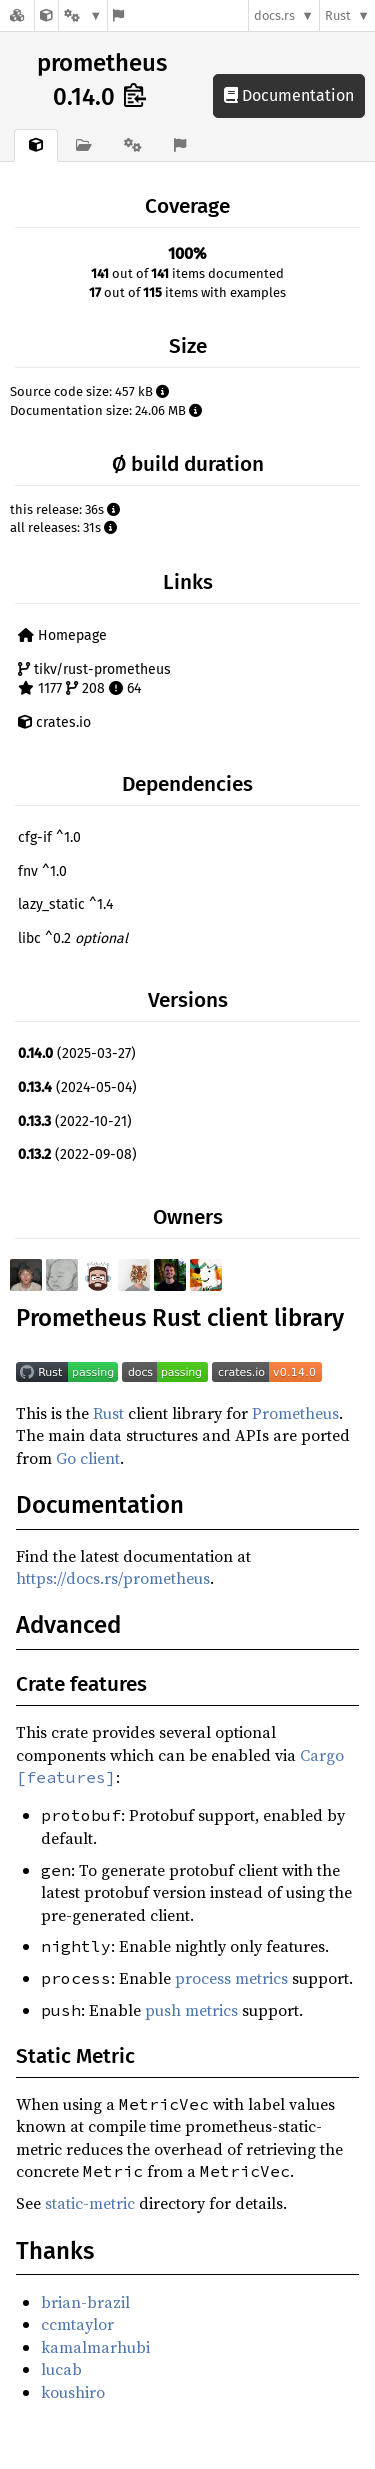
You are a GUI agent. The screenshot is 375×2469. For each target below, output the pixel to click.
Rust (338, 15)
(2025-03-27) (77, 1053)
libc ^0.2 (73, 938)
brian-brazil (85, 2302)
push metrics (191, 2010)
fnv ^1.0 (42, 871)
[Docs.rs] (17, 15)
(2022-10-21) (75, 1121)
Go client (88, 1458)
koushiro (73, 2392)
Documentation (289, 95)
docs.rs (274, 15)
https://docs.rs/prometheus (113, 1578)
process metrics (231, 1978)
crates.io (54, 722)
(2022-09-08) (77, 1154)
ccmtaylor (77, 2324)
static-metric (90, 2203)
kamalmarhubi (95, 2347)
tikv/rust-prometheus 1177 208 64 (94, 679)
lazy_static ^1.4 (65, 904)
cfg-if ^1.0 (49, 837)
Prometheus (295, 1413)
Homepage (62, 635)
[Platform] (83, 15)
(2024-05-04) (77, 1087)
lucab (61, 2369)
